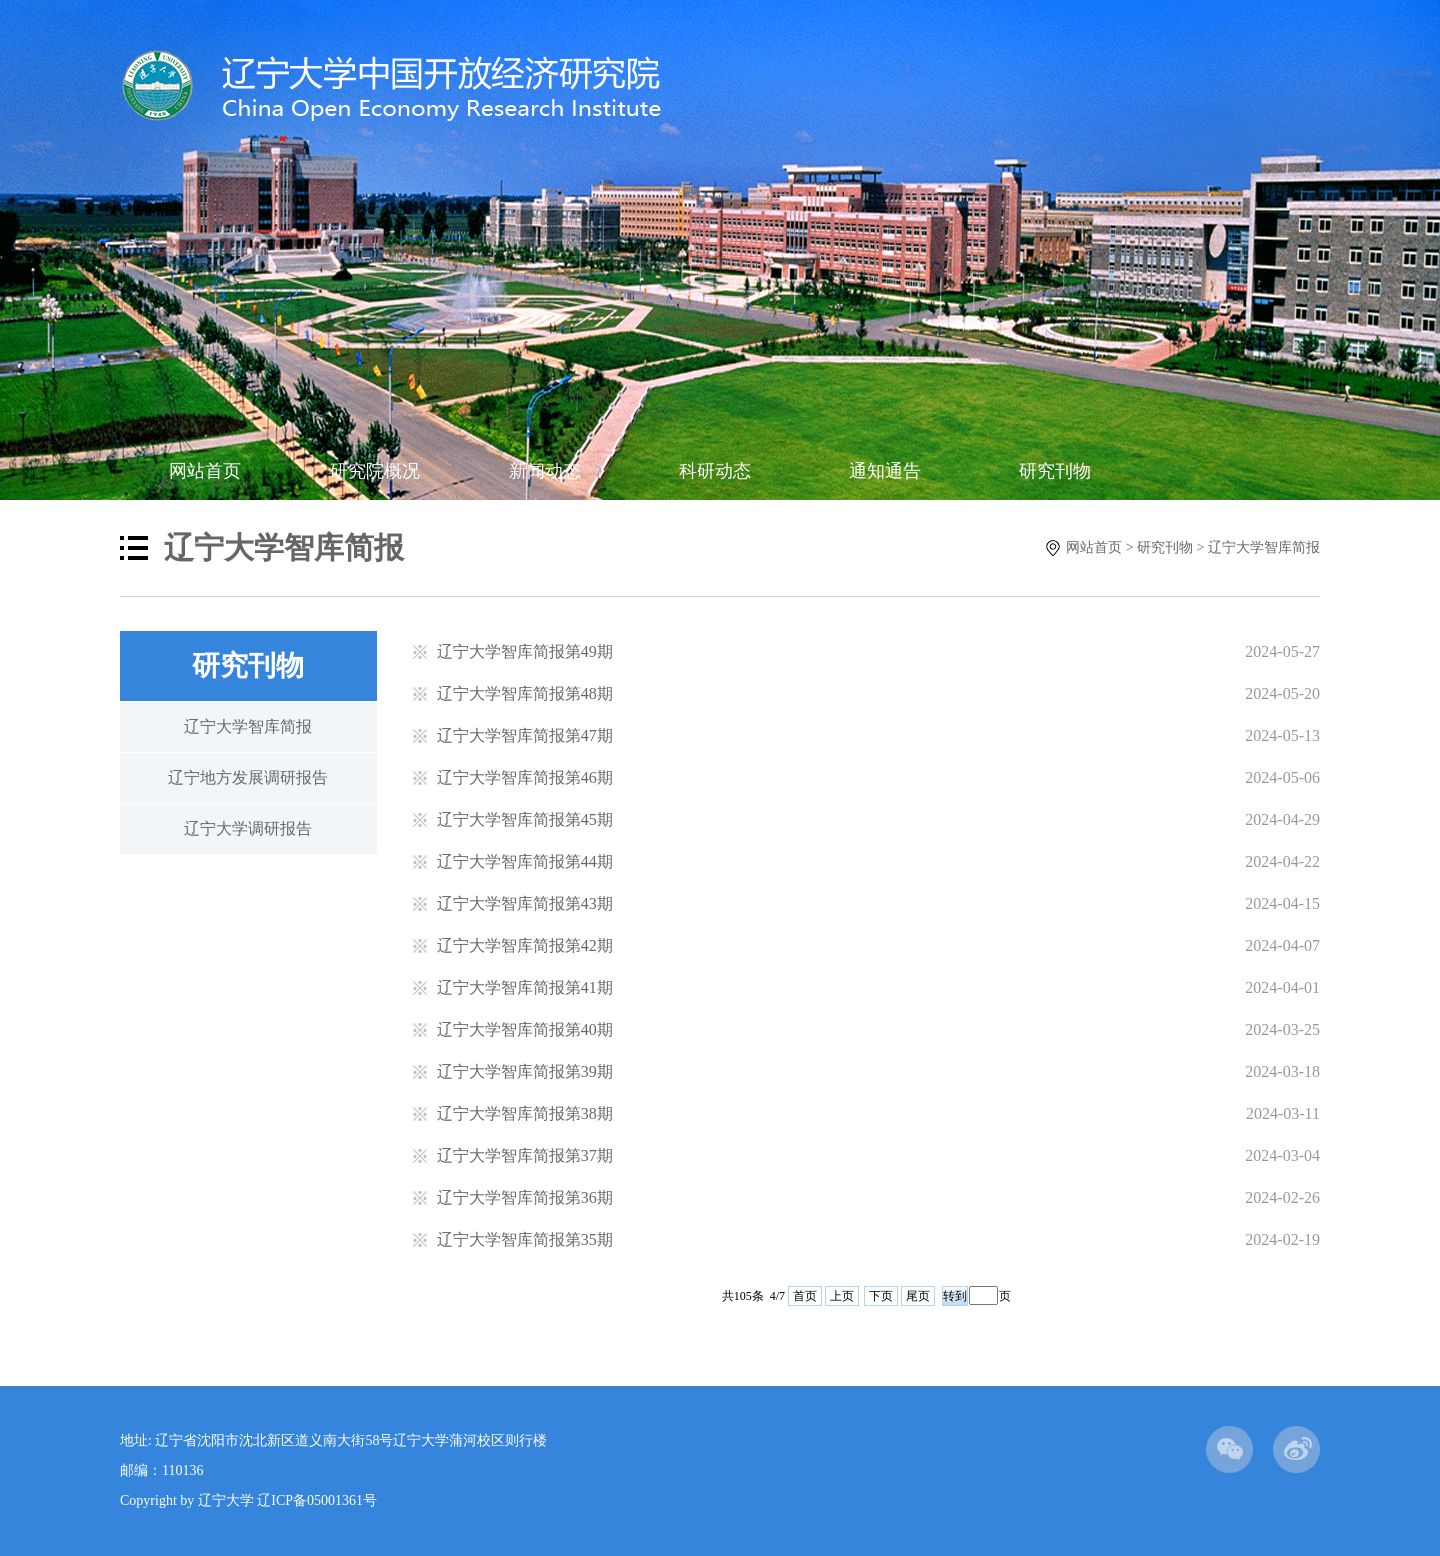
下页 (881, 1296)
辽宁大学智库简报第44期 (525, 861)
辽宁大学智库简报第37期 (525, 1155)
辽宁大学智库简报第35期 (525, 1239)
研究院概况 (375, 471)
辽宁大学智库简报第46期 (525, 777)
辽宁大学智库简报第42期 (525, 945)
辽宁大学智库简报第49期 (525, 651)
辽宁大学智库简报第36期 (525, 1197)
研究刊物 (1055, 471)
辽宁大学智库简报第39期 (525, 1071)
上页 (842, 1296)
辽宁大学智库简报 (1264, 547)
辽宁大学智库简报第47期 (525, 735)
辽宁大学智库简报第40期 (525, 1029)
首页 (805, 1296)
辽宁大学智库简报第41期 (525, 987)
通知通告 (885, 471)
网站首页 (205, 471)
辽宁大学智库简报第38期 (525, 1113)
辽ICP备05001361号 (317, 1500)
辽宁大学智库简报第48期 (525, 693)
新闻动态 (545, 471)
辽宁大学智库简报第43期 (525, 903)
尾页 (918, 1296)
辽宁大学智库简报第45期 (525, 819)
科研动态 (715, 471)
